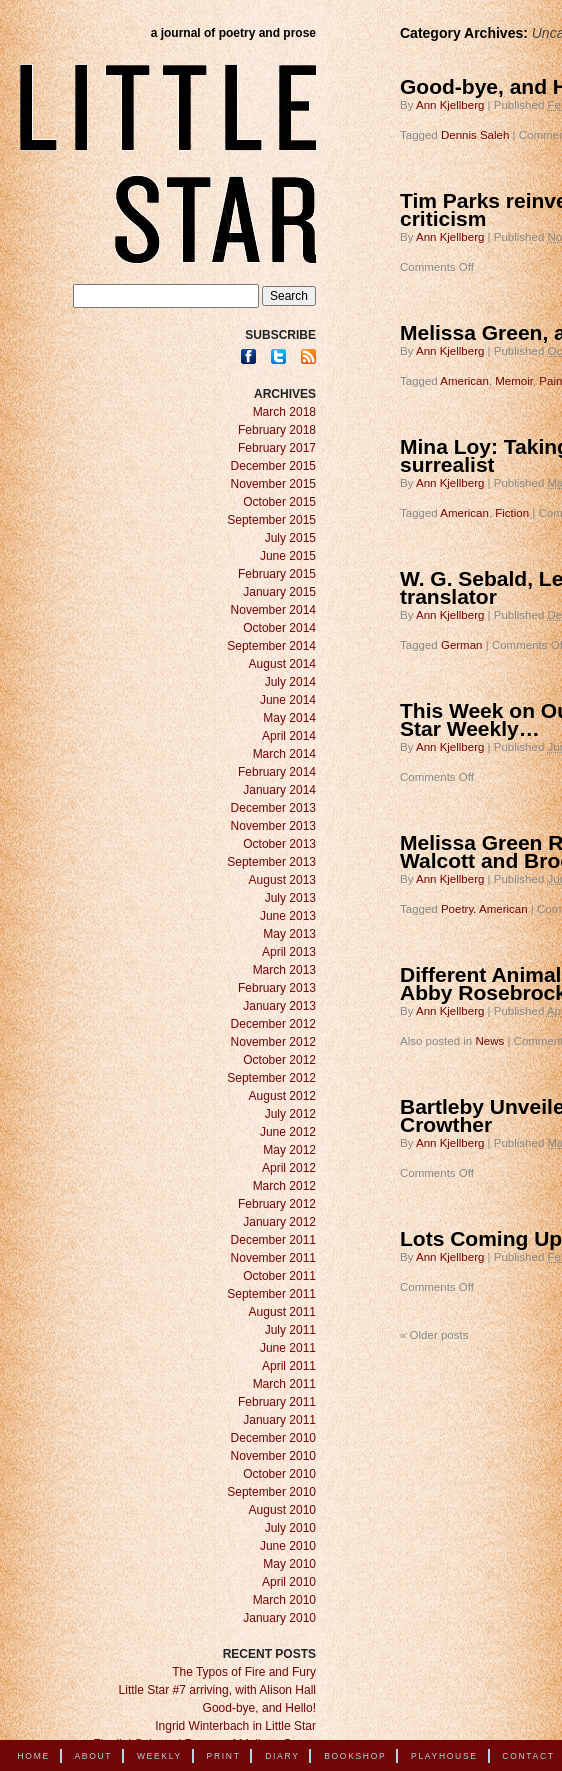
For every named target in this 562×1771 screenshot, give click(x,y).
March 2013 (284, 970)
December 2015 (273, 466)
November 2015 (273, 484)
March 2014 (284, 754)
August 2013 (282, 880)
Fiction (512, 513)
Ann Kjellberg (450, 105)
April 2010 (289, 1582)
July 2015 (290, 538)
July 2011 (290, 1330)
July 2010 (290, 1528)
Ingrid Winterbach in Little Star (235, 1726)
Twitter (278, 356)
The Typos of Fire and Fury (244, 1672)
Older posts (434, 1335)
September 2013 (271, 862)
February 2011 (277, 1402)
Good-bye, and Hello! (259, 1708)
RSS (308, 356)
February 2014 (277, 772)
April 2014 (289, 736)
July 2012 (290, 1114)
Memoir (514, 381)
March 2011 (284, 1384)
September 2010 (271, 1492)
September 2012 (271, 1078)
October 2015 (279, 502)
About (93, 1756)
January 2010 (279, 1618)
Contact (528, 1756)
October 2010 (279, 1474)
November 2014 (273, 610)
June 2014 (288, 700)
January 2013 (279, 1006)
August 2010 (282, 1510)
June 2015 (288, 556)
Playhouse (444, 1756)
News (489, 1041)
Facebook (248, 356)
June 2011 (288, 1348)
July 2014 (290, 682)
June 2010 (288, 1546)
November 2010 (273, 1456)
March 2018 (284, 412)
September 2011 (271, 1294)
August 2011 (282, 1312)
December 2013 (273, 808)
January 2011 (279, 1420)
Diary (282, 1756)
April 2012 (289, 1168)
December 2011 (273, 1240)
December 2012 (273, 1024)
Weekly (159, 1756)
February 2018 (277, 430)
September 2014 (271, 646)
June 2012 (288, 1132)
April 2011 (289, 1366)
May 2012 (289, 1150)
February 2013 (277, 988)
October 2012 (279, 1060)
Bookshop (355, 1756)
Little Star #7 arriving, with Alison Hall (217, 1690)
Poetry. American (484, 909)
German (462, 645)
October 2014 (279, 628)
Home (34, 1756)
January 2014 (279, 790)
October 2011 (279, 1276)
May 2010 (289, 1564)
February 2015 (277, 574)
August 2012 (282, 1096)
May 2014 (289, 718)
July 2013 (290, 898)
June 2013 (288, 916)
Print (224, 1756)
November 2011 (273, 1258)
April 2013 (289, 952)
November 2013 (273, 826)
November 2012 (273, 1042)
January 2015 (279, 592)
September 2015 (271, 520)
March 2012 (284, 1186)
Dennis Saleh (475, 135)
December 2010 (273, 1438)
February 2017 (277, 448)
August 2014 (282, 664)
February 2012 (277, 1204)
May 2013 (289, 934)
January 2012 (279, 1222)
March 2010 (284, 1600)
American (464, 381)
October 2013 (279, 844)
